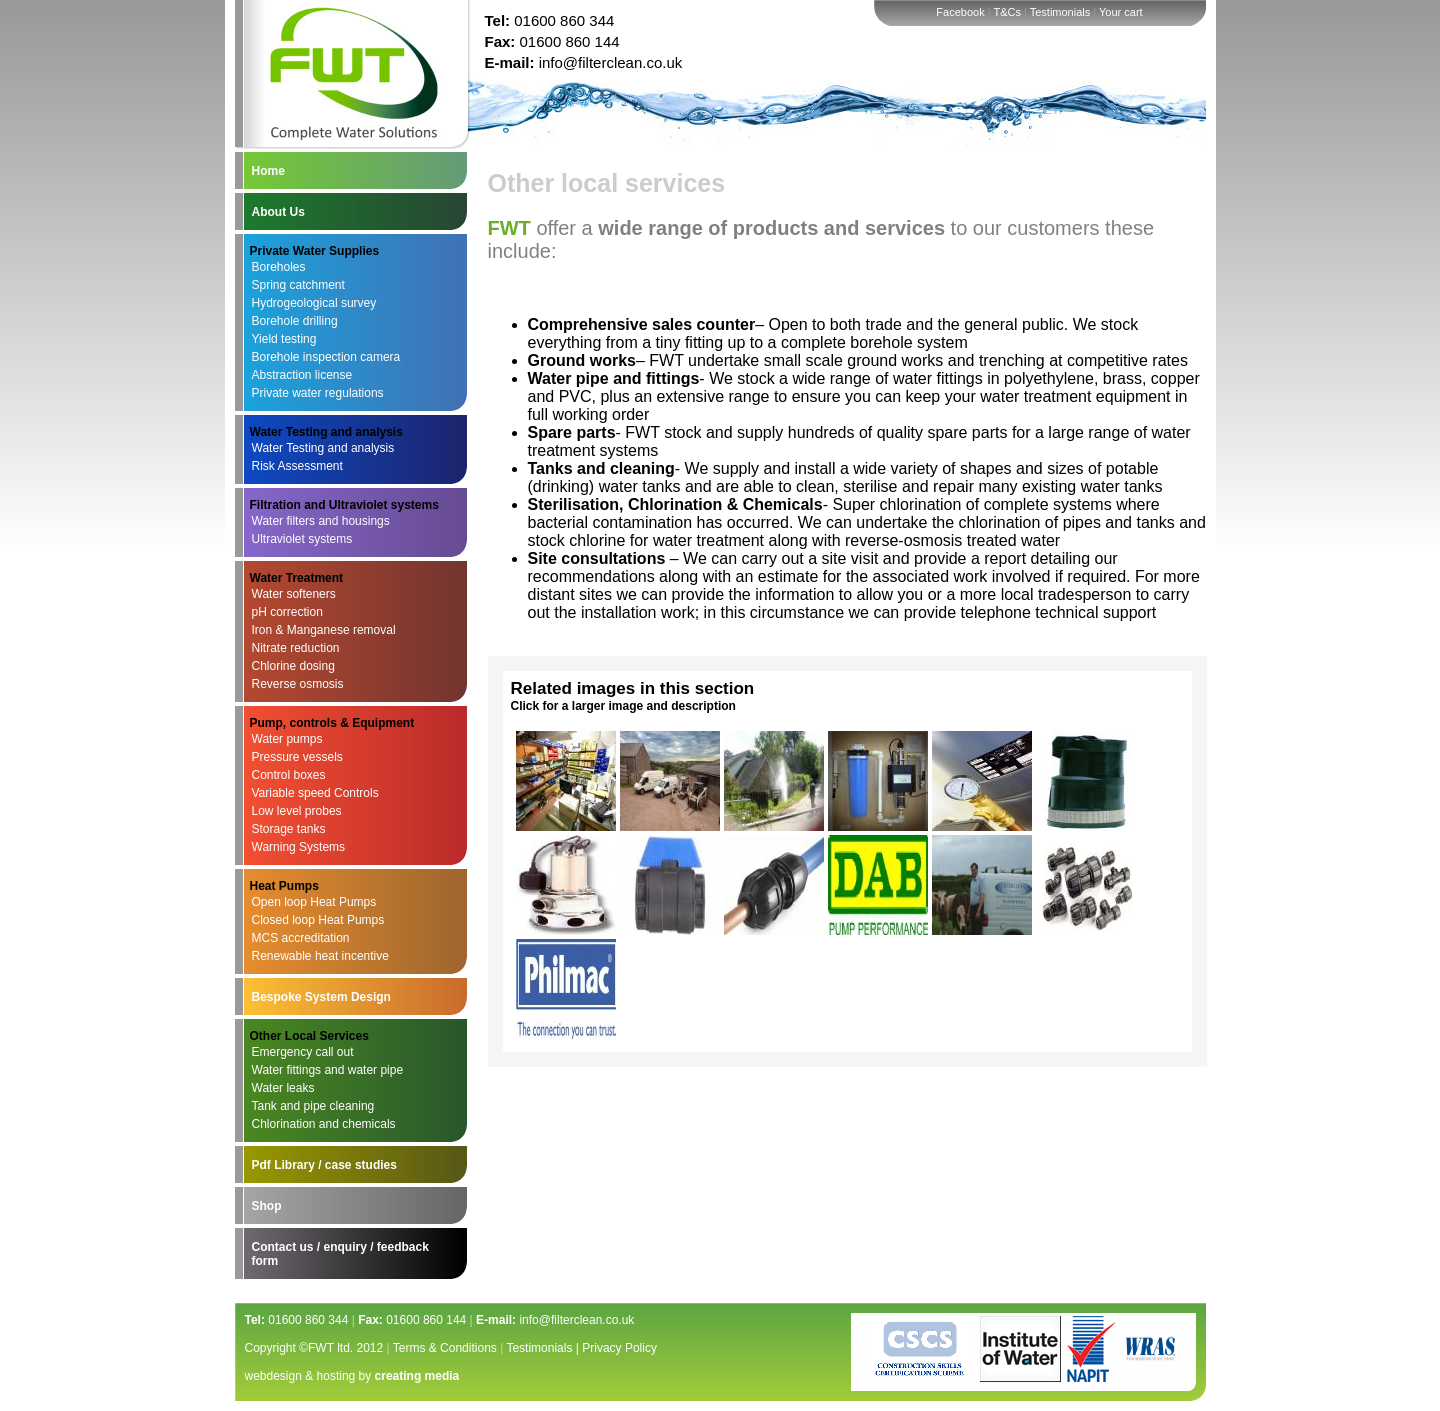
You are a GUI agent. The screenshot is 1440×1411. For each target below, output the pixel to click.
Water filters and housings (321, 521)
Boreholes (279, 267)
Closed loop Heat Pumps (318, 920)
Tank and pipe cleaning (313, 1106)
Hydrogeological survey (314, 303)
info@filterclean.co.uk (611, 62)
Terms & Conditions (445, 1348)
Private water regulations (318, 393)
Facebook (960, 12)
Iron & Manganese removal (324, 630)
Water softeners (294, 594)
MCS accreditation (301, 938)
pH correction (287, 612)
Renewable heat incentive (320, 956)
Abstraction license (302, 375)
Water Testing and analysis (323, 448)
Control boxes (289, 775)
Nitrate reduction (296, 648)
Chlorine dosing (293, 666)
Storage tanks (289, 829)
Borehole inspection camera (326, 357)
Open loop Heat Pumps (314, 902)
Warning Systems (299, 847)
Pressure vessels (297, 757)
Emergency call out (303, 1052)
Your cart (1121, 12)
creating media (417, 1376)
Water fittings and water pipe (328, 1070)
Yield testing (284, 339)
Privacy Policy (619, 1348)
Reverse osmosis (298, 684)
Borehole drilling (295, 321)
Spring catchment (298, 285)
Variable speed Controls (315, 793)
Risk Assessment (297, 466)
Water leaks (283, 1088)
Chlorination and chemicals (324, 1124)
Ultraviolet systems (302, 539)
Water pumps (287, 739)
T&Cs (1007, 12)
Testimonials (1060, 12)
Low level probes (297, 811)
